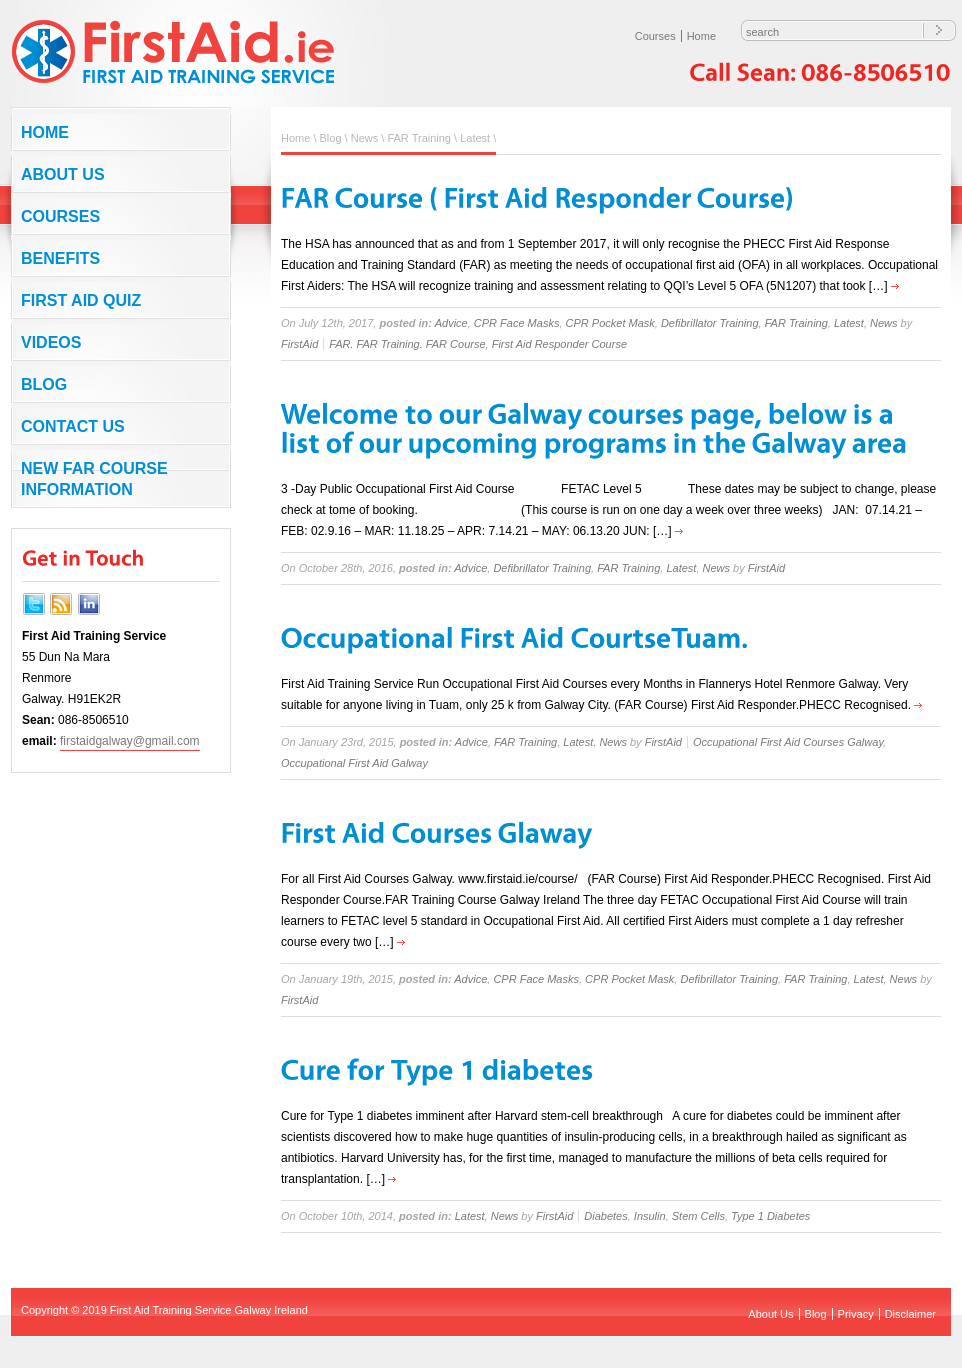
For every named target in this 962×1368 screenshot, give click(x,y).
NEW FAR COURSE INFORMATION (94, 479)
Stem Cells (698, 1216)
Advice (451, 323)
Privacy (856, 1314)
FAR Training (419, 138)
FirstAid (299, 344)
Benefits (60, 258)
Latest (475, 138)
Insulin (650, 1216)
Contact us (73, 426)
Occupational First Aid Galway (354, 763)
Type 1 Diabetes (770, 1216)
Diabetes (605, 1216)
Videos (51, 342)
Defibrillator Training (710, 323)
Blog (44, 384)
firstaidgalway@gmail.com (130, 741)
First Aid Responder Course (559, 344)
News (365, 138)
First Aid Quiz (81, 300)
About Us (63, 174)
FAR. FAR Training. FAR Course (407, 344)
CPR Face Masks (517, 323)
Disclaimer (910, 1314)
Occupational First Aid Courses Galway (788, 742)
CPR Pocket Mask (610, 323)
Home (701, 36)
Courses (655, 36)
